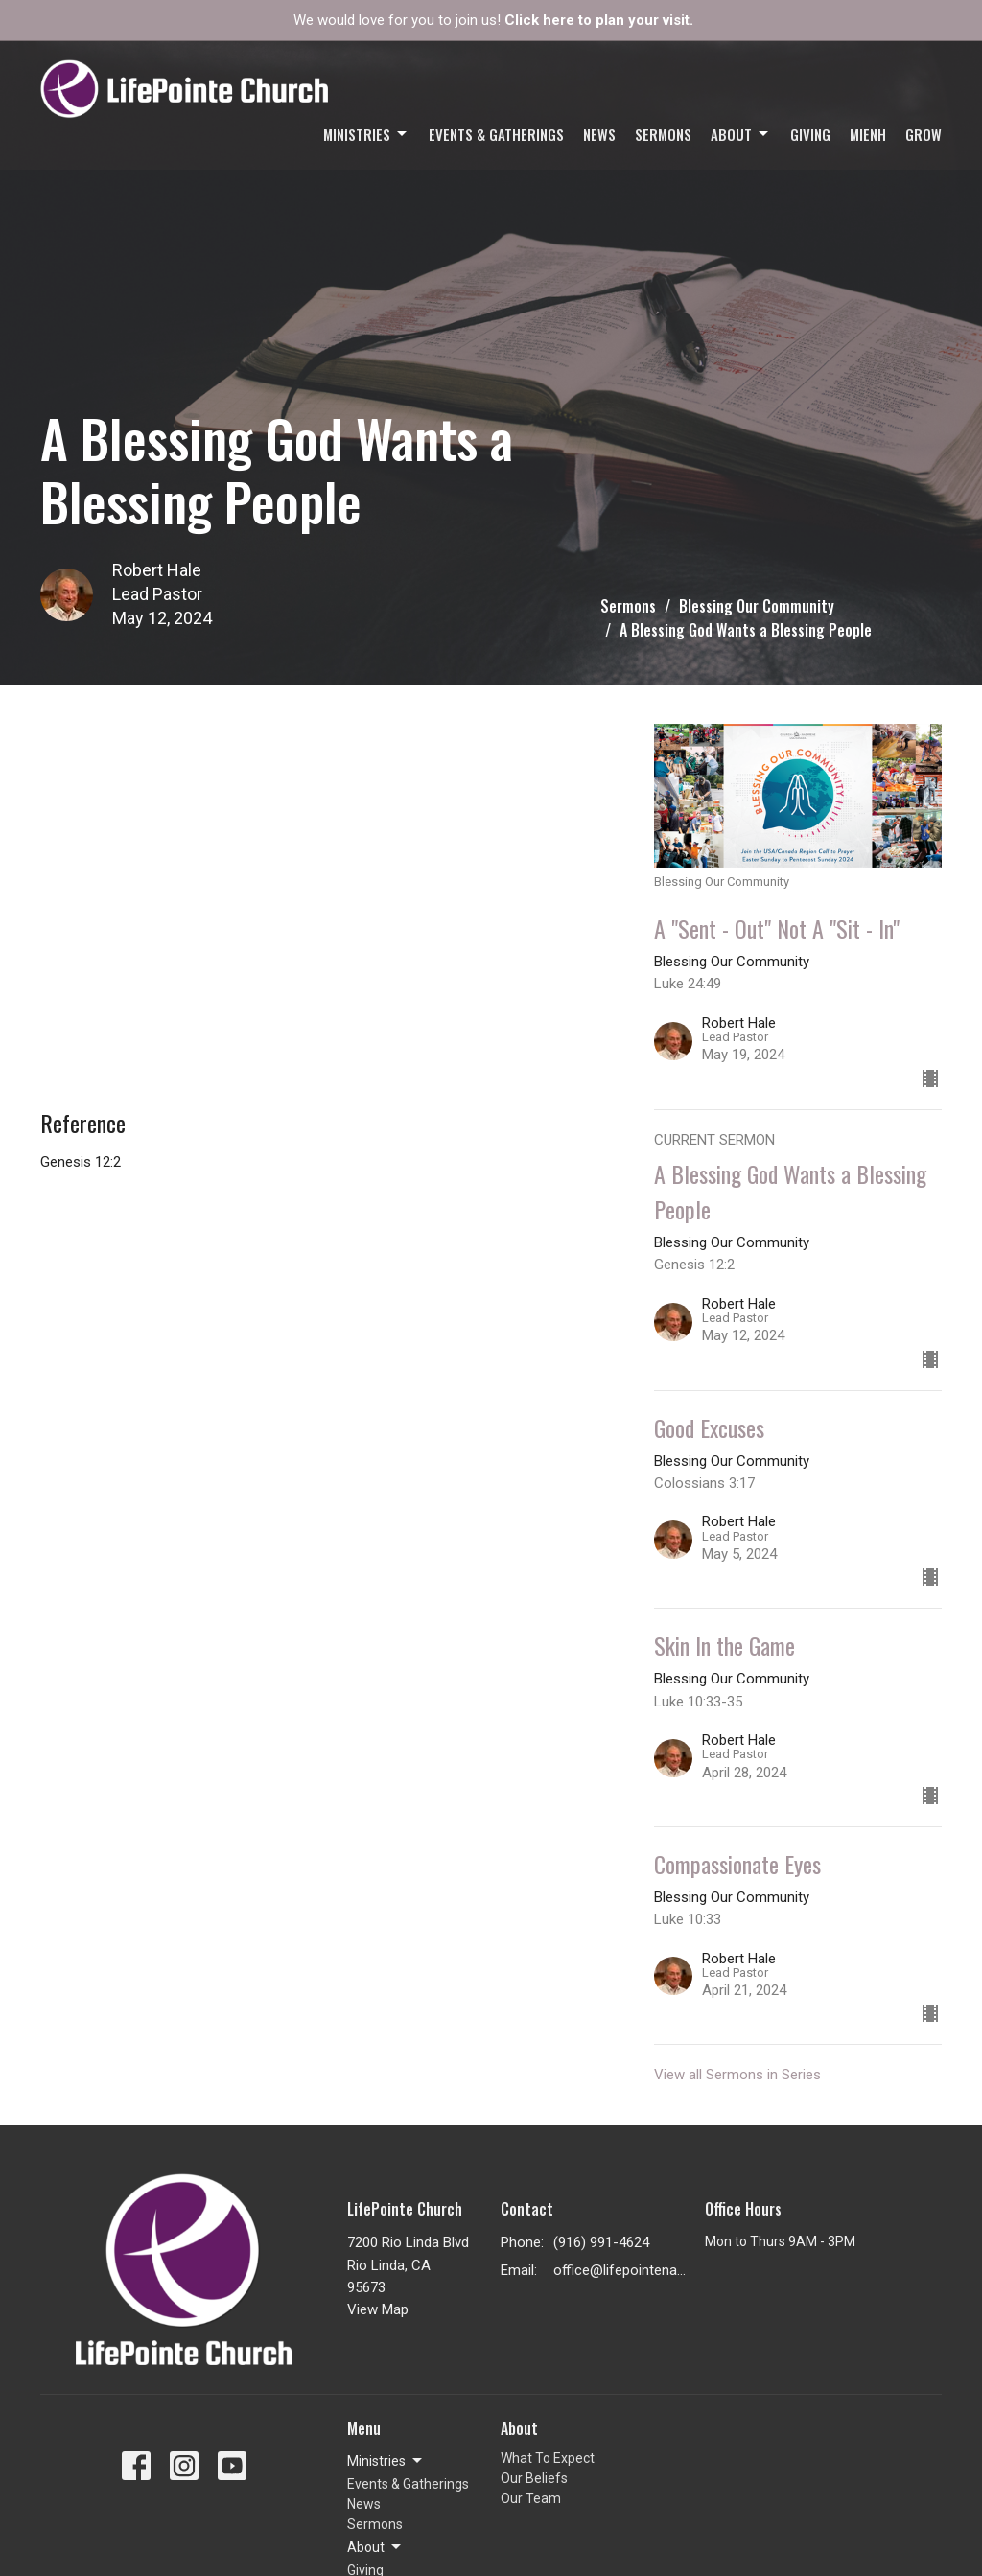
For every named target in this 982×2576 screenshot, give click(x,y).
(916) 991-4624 (601, 2242)
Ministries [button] (386, 2461)
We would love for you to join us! (493, 20)
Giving (810, 134)
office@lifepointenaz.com (619, 2270)
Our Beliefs (534, 2478)
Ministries (366, 134)
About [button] (375, 2547)
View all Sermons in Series (737, 2074)
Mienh (868, 134)
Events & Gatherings (496, 134)
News (599, 134)
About (741, 134)
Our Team (531, 2498)
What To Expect (548, 2458)
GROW (923, 134)
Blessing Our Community (756, 605)
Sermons (663, 134)
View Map (378, 2309)
